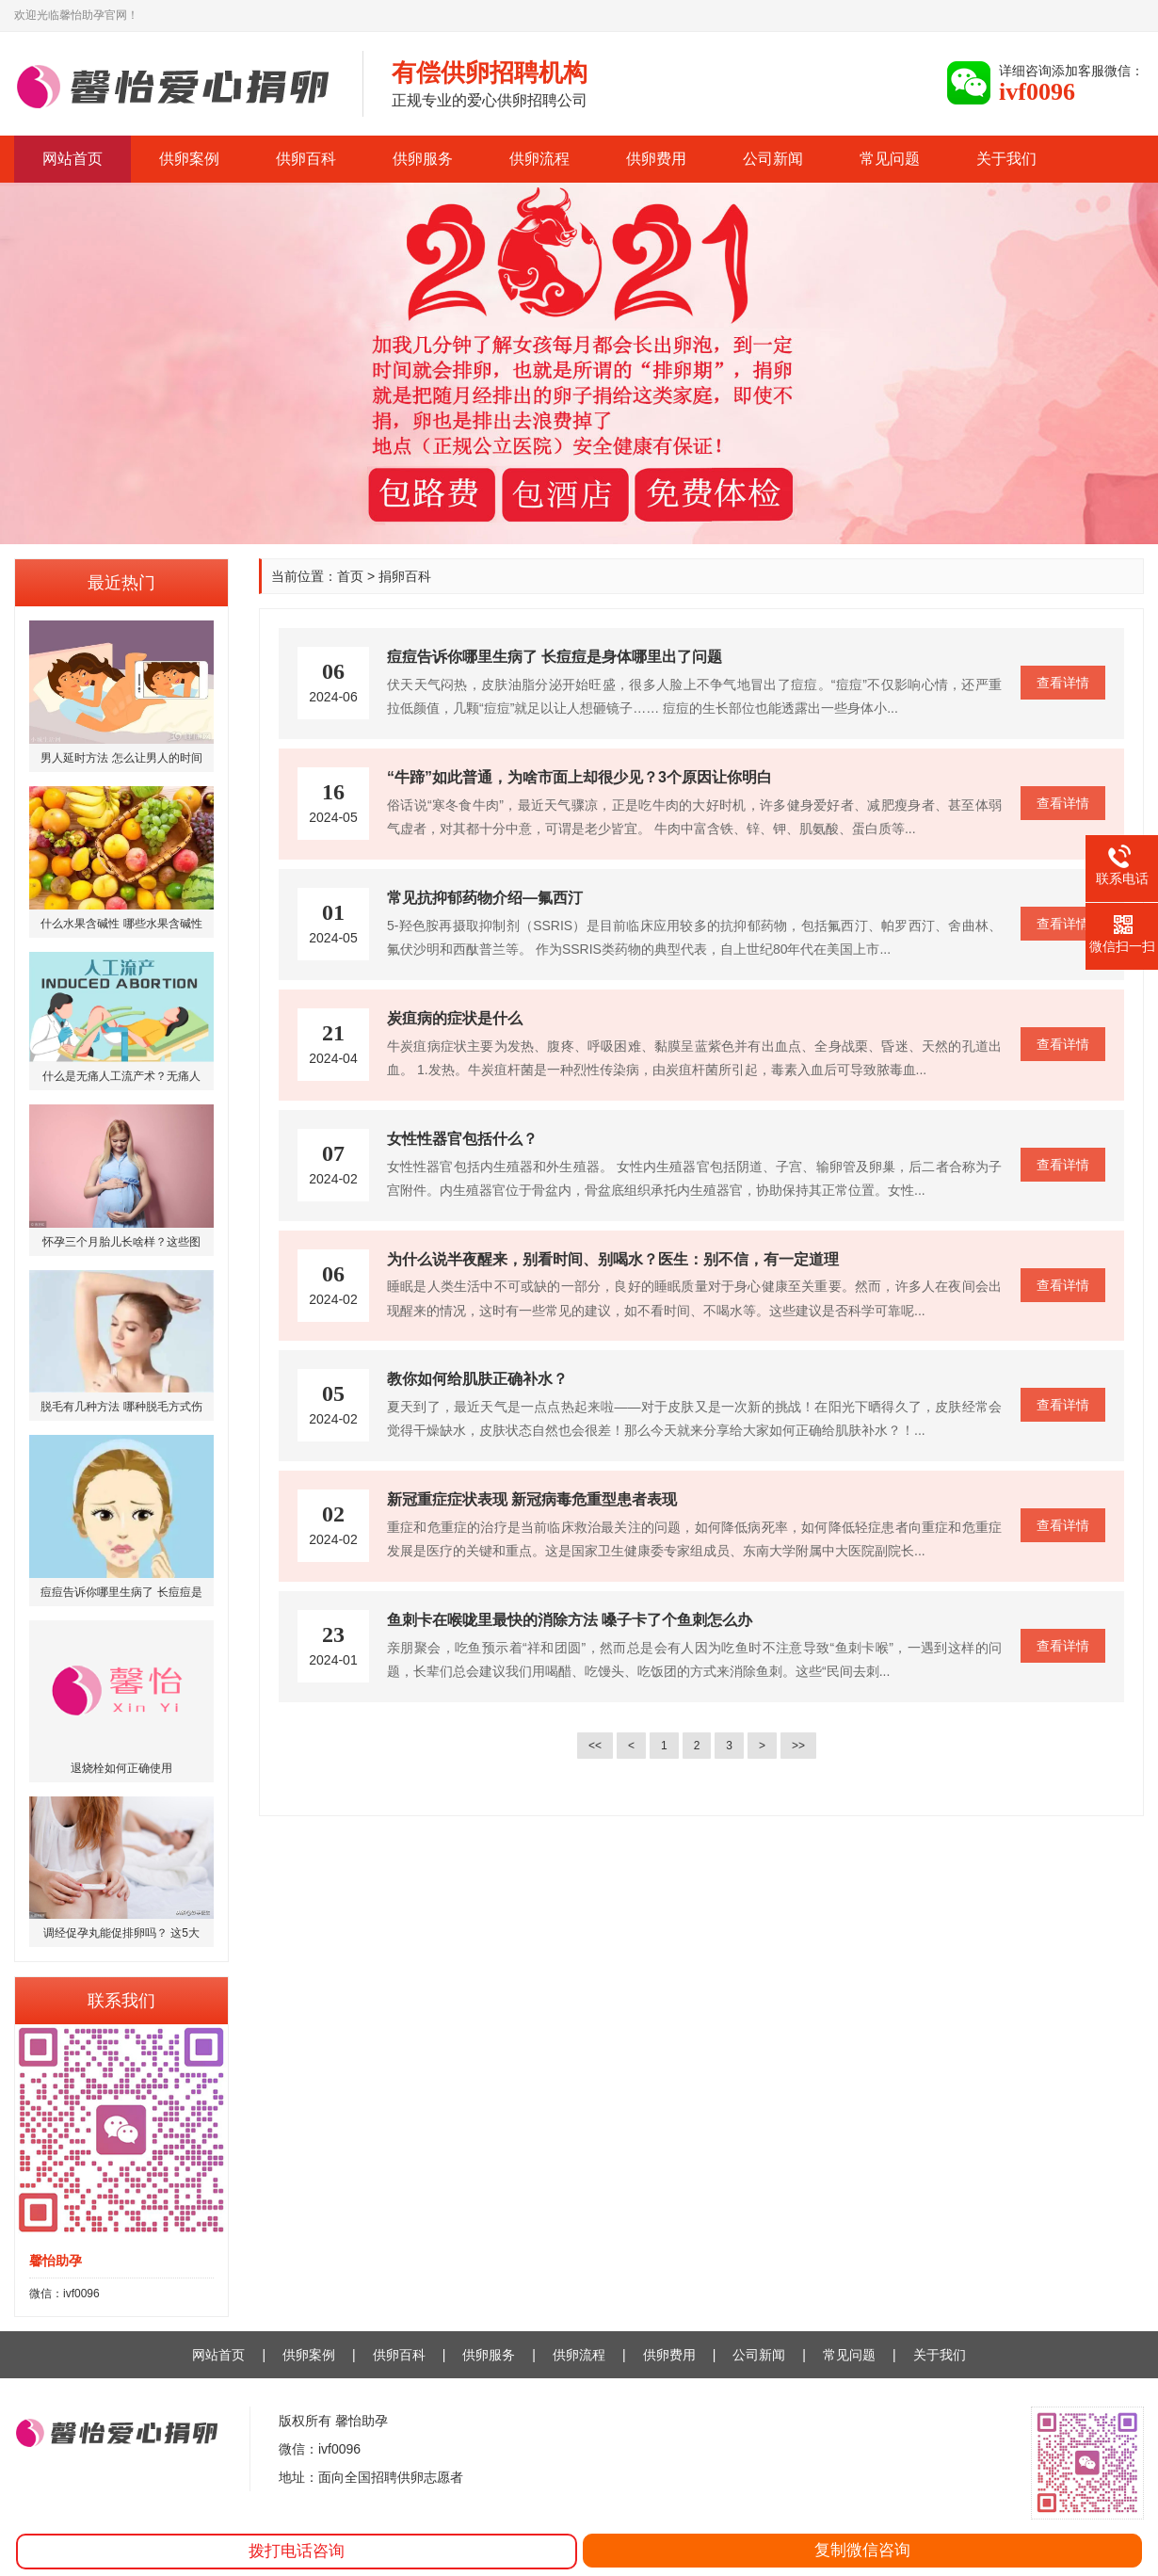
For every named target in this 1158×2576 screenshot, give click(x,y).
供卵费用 (656, 159)
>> (798, 1745)
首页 (350, 576)
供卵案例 (189, 159)
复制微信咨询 (862, 2550)
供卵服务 (423, 159)
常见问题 (890, 159)
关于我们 (1006, 159)
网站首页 (72, 159)
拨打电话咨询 (297, 2551)
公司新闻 (773, 159)
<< (595, 1745)
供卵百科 (306, 159)
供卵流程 (539, 159)
